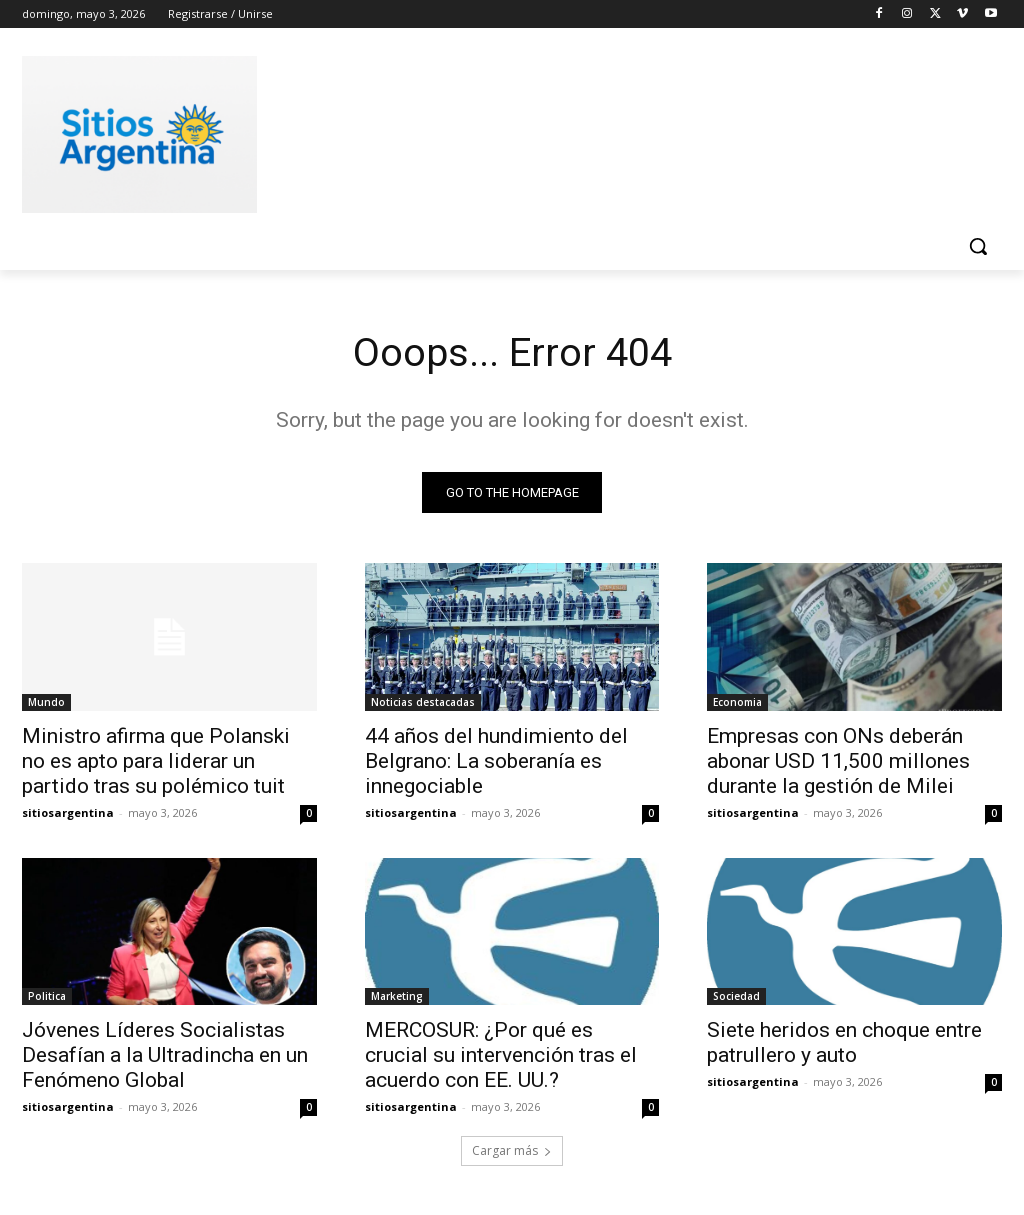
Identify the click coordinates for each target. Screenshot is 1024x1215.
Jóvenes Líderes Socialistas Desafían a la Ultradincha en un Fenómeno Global (165, 1056)
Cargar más (512, 1151)
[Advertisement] (491, 131)
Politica (47, 997)
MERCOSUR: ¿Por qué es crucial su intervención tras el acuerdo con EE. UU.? (501, 1056)
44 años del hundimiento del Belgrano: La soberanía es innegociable (496, 761)
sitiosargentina (68, 812)
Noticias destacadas (423, 702)
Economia (737, 702)
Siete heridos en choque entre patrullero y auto (844, 1043)
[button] (978, 246)
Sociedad (736, 997)
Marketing (397, 997)
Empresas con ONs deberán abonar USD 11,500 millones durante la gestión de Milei (838, 761)
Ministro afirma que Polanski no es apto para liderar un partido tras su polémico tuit (156, 761)
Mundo (46, 702)
